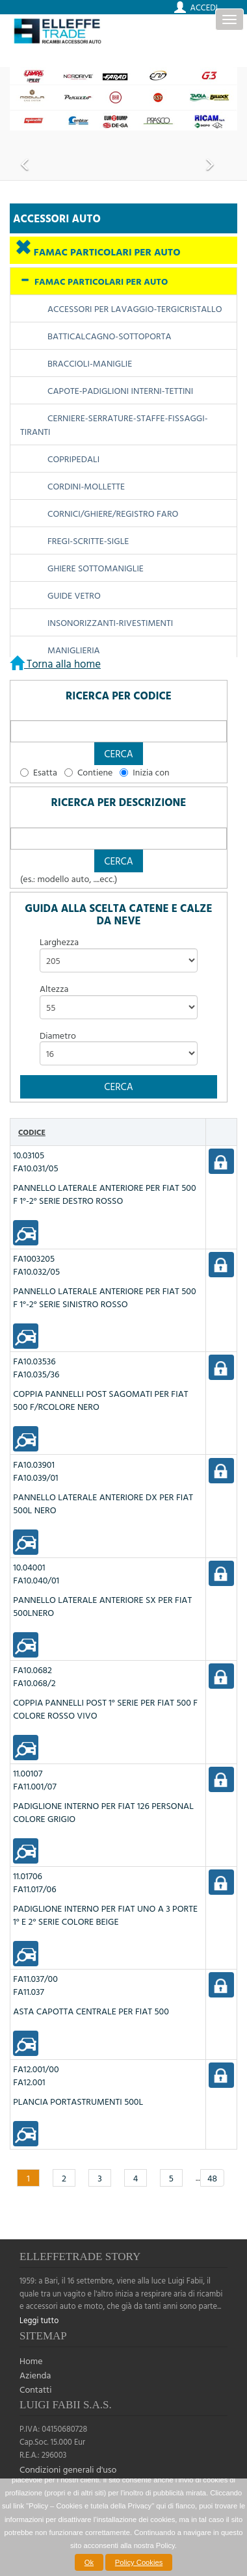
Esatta (45, 772)
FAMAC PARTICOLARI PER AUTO (106, 251)
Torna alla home (62, 663)
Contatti (36, 2389)
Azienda (35, 2375)
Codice (32, 1132)
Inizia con (151, 772)
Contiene (94, 772)
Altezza (54, 988)
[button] (118, 753)
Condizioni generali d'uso (68, 2469)
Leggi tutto (39, 2320)
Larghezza (59, 941)
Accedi (204, 7)
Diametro (58, 1035)
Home (31, 2360)
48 (212, 2178)
